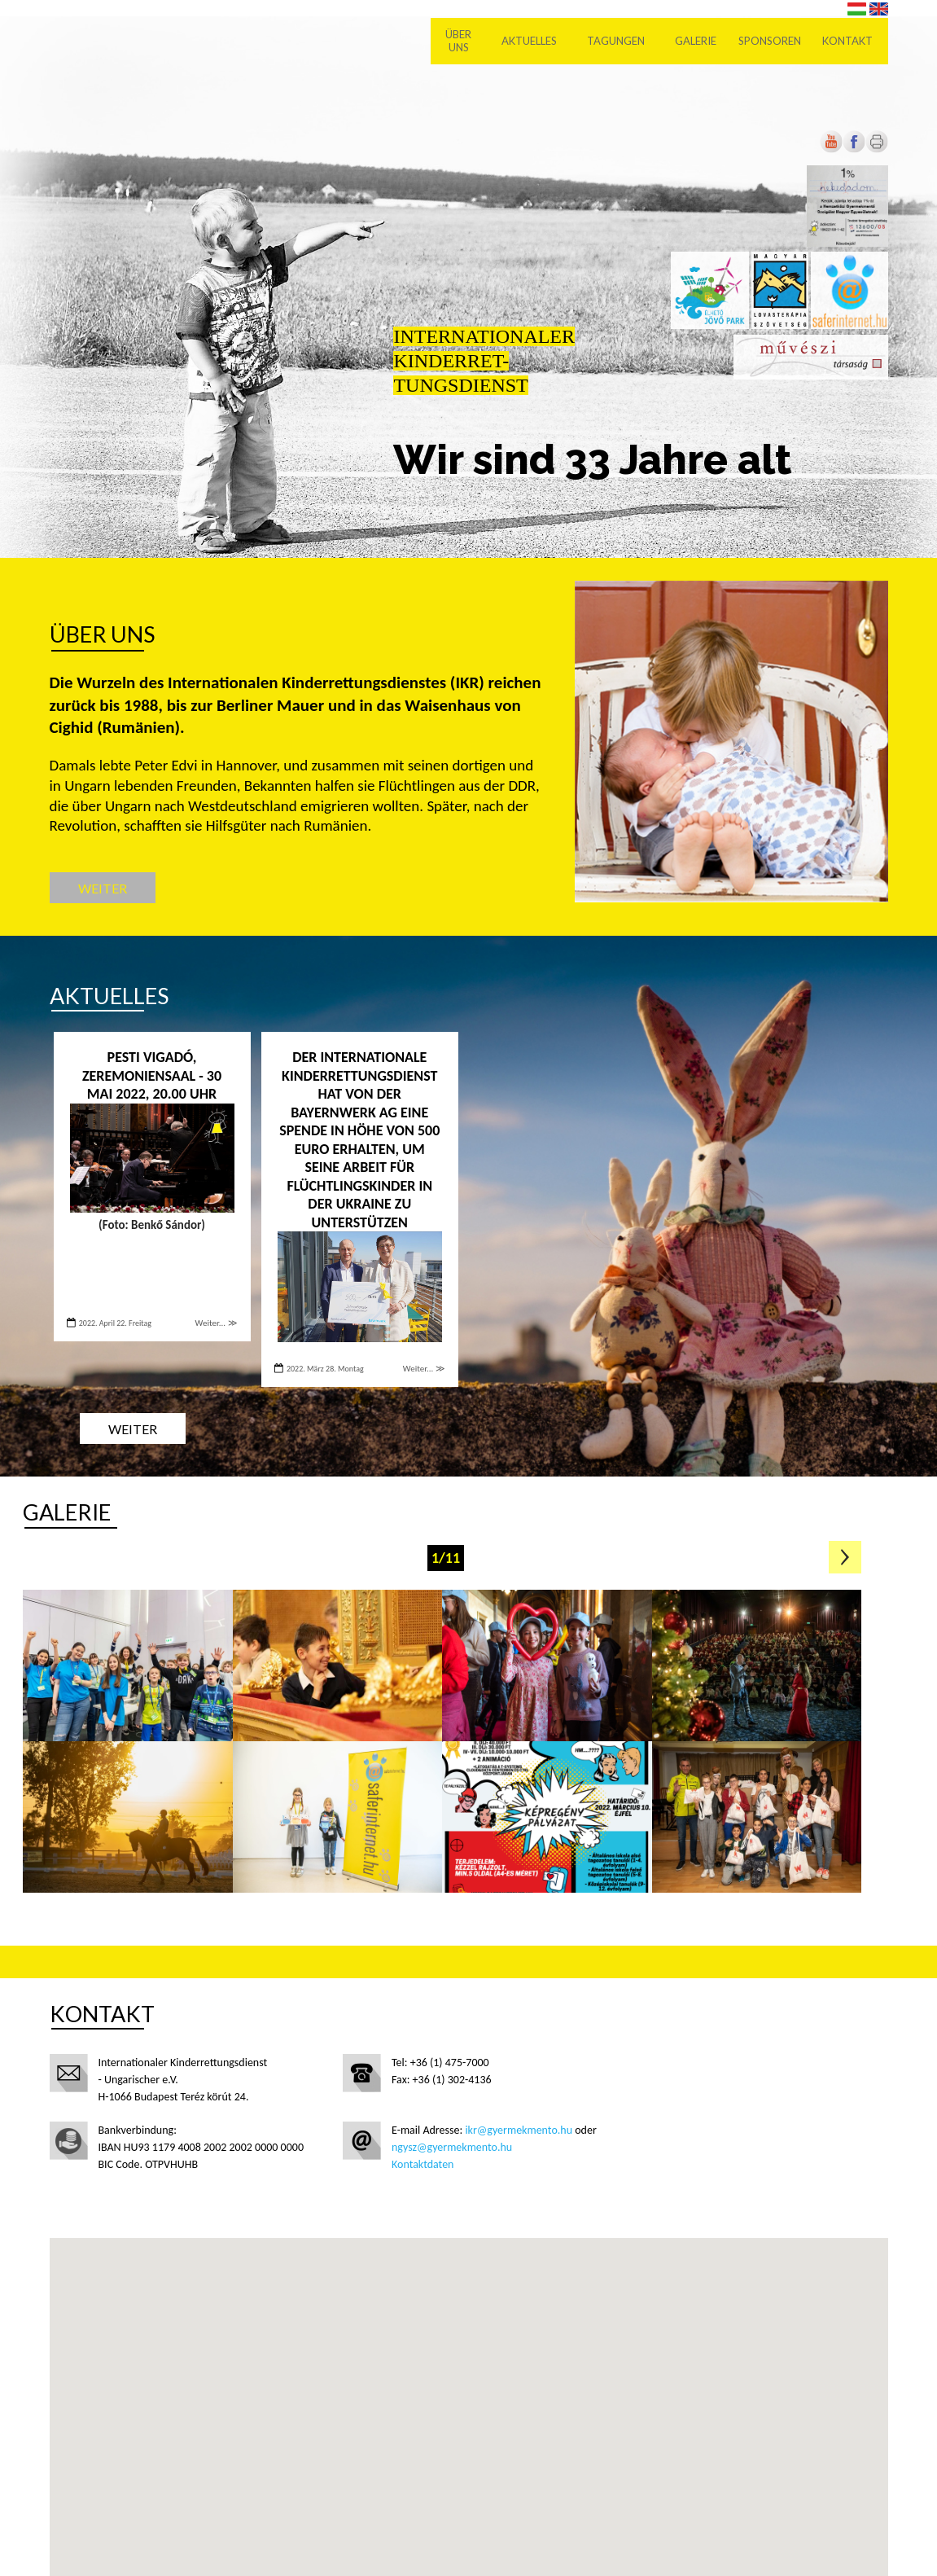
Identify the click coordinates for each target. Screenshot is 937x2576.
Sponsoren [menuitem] (769, 40)
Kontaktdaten (422, 2164)
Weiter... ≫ (216, 1323)
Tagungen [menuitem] (616, 40)
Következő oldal (845, 1557)
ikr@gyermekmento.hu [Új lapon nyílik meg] (518, 2130)
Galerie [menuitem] (695, 40)
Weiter (102, 888)
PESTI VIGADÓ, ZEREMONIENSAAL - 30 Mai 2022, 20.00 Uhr (151, 1075)
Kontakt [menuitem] (847, 40)
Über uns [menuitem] (458, 41)
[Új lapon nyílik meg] (854, 149)
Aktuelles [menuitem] (529, 40)
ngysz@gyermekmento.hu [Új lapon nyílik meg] (452, 2147)
